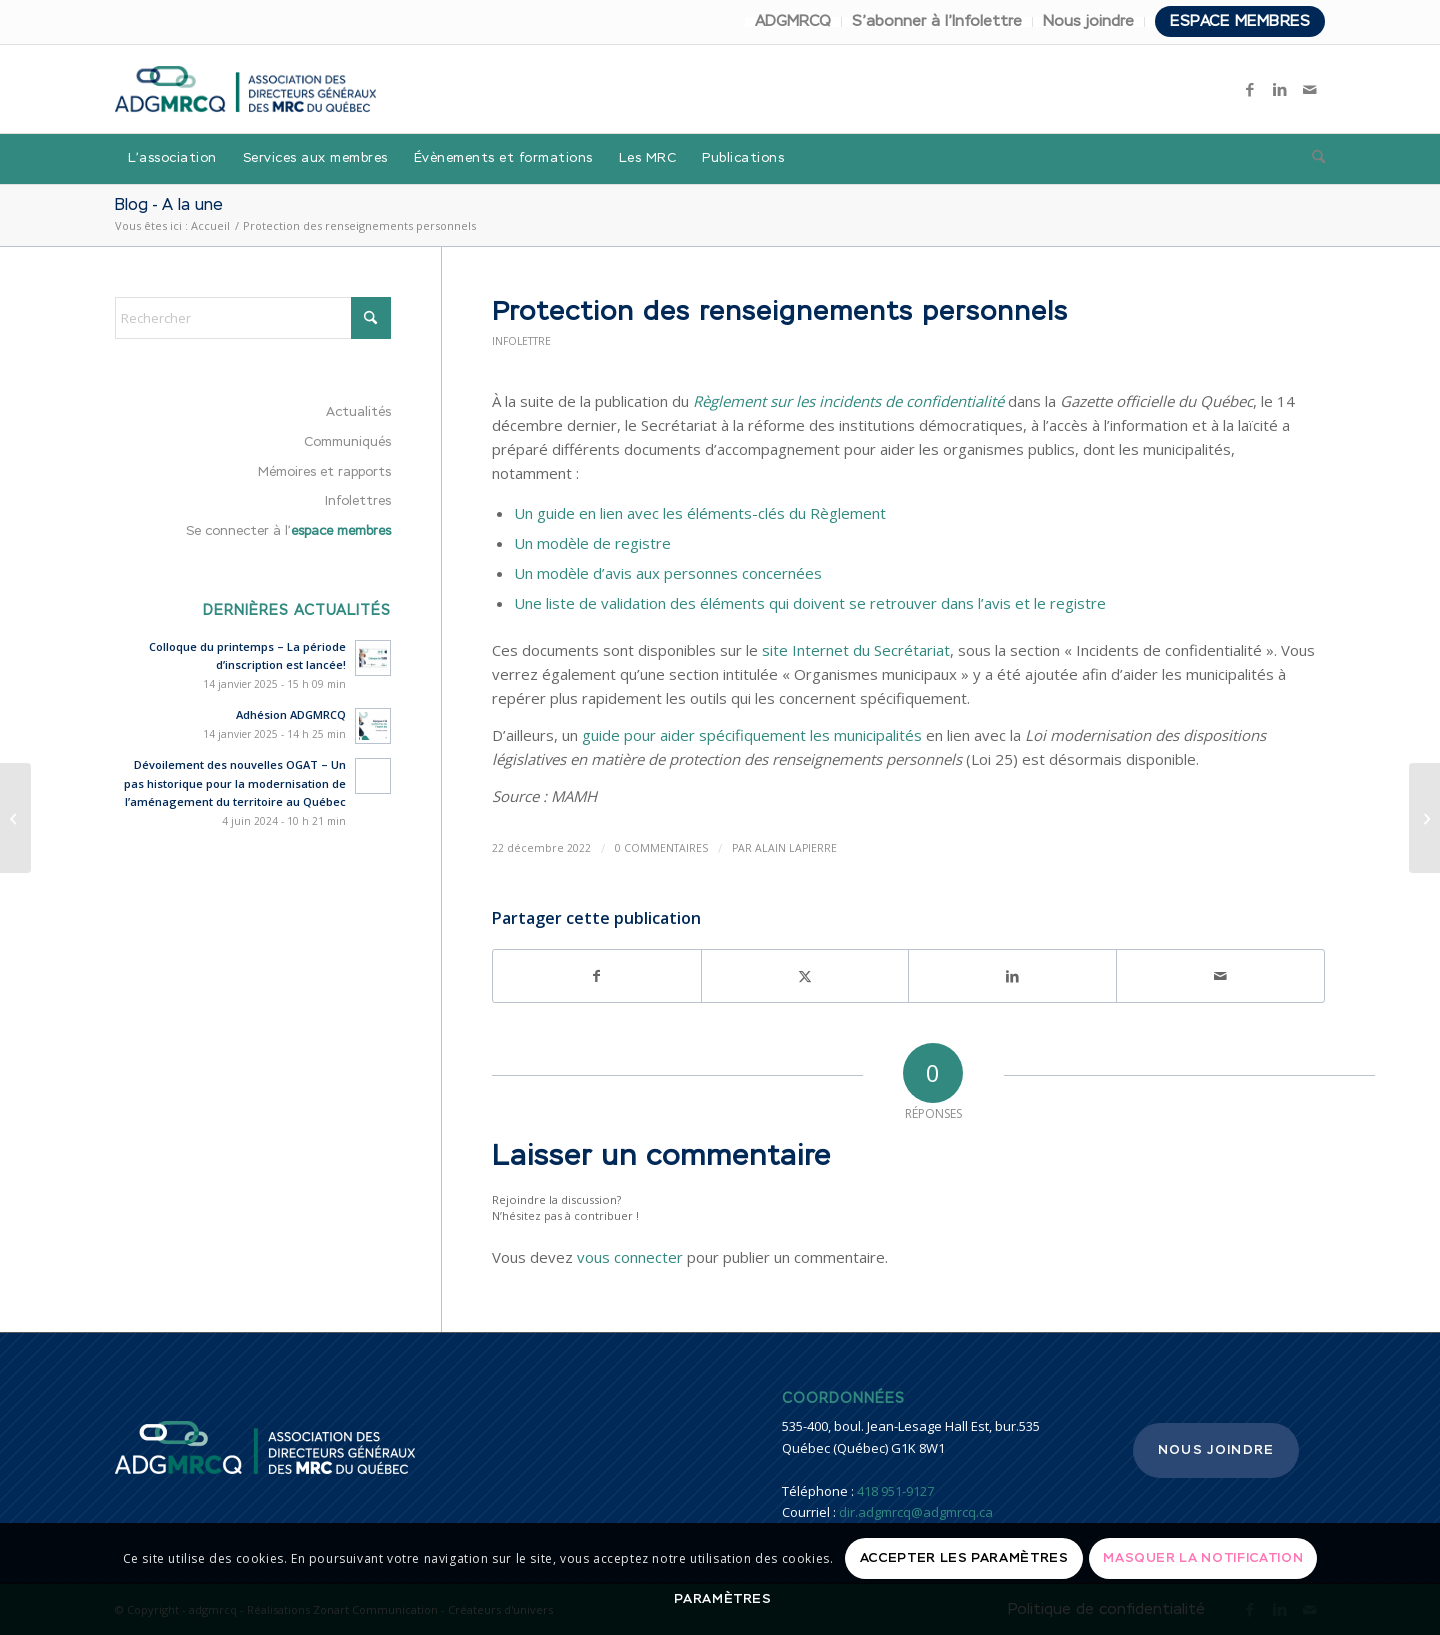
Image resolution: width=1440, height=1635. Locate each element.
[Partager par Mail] (1220, 976)
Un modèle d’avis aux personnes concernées (668, 573)
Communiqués (347, 442)
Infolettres (358, 501)
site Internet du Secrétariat (856, 650)
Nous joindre (1088, 21)
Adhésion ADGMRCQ (291, 714)
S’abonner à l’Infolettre (937, 21)
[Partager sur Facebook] (597, 976)
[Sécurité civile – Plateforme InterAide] (1424, 818)
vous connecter (630, 1257)
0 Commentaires (661, 848)
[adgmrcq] (245, 89)
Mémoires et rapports (324, 472)
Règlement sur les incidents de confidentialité (848, 401)
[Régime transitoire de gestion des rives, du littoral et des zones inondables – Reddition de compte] (15, 818)
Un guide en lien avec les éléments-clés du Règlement (700, 513)
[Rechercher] (1312, 159)
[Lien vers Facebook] (1250, 89)
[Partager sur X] (805, 976)
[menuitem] (793, 22)
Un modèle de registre (592, 543)
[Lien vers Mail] (1310, 89)
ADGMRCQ (793, 21)
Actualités (358, 412)
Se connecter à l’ (288, 531)
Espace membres (1240, 21)
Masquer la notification (1203, 1558)
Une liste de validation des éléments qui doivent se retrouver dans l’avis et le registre (810, 603)
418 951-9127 (895, 1491)
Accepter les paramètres (964, 1558)
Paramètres (723, 1599)
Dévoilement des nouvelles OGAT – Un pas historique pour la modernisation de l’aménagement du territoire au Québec (235, 783)
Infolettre (521, 341)
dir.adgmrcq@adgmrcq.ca (916, 1512)
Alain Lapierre (796, 848)
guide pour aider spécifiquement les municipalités (752, 735)
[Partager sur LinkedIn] (1012, 976)
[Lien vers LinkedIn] (1280, 89)
